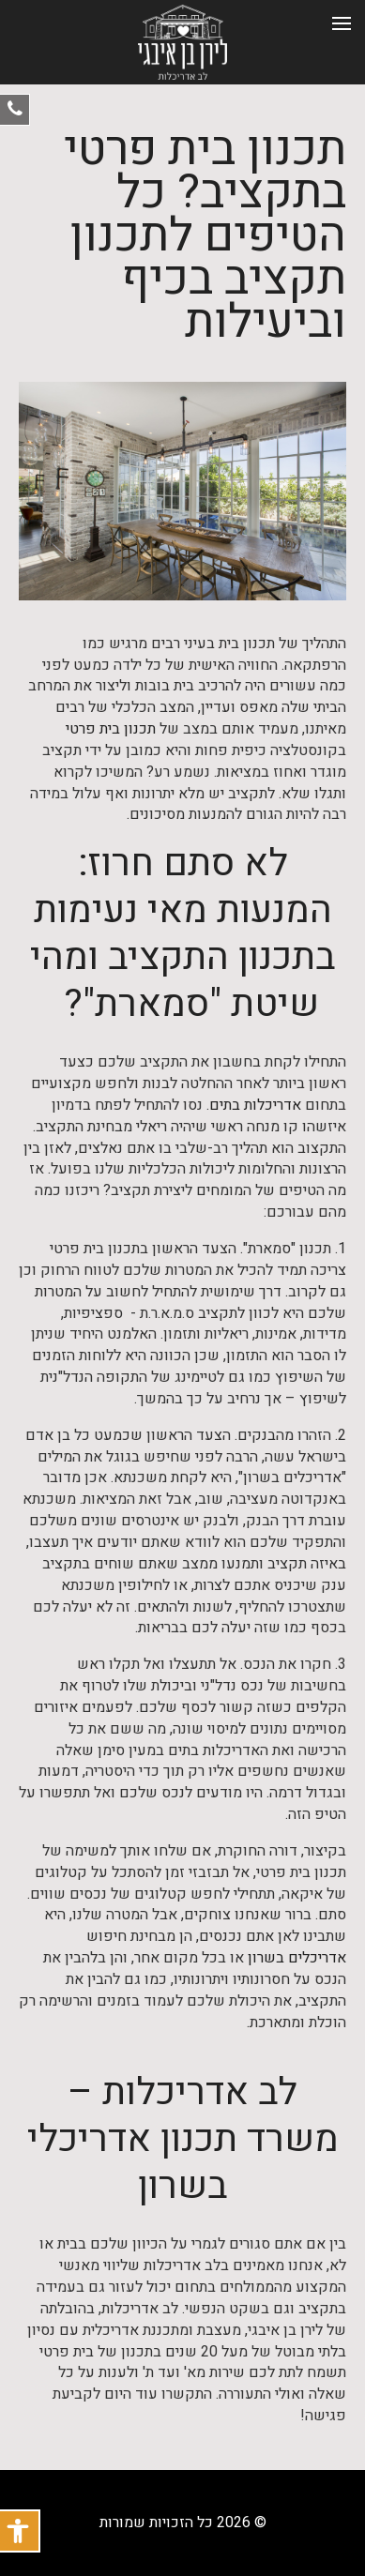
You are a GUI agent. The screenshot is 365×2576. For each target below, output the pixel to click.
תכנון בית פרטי (111, 729)
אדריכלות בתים (255, 1105)
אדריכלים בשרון (297, 1958)
